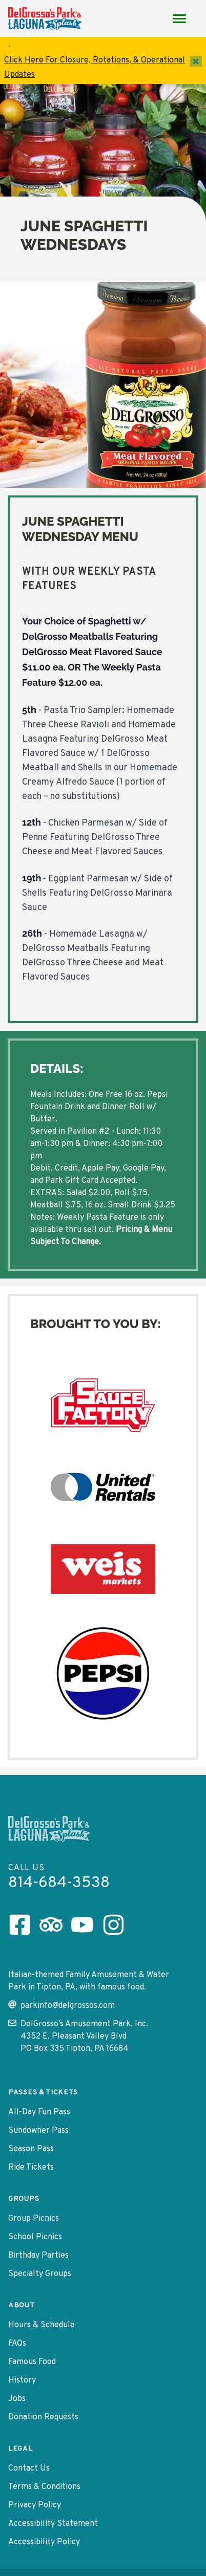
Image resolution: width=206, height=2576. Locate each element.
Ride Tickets (31, 2167)
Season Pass (31, 2149)
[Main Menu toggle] (179, 18)
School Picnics (35, 2237)
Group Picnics (33, 2219)
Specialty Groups (39, 2274)
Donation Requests (43, 2417)
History (22, 2380)
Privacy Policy (34, 2505)
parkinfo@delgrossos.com (61, 2005)
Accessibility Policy (44, 2542)
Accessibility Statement (53, 2524)
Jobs (17, 2399)
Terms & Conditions (44, 2487)
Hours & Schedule (41, 2325)
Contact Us (29, 2468)
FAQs (17, 2344)
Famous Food (32, 2362)
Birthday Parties (38, 2255)
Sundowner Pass (38, 2131)
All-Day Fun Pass (39, 2112)
